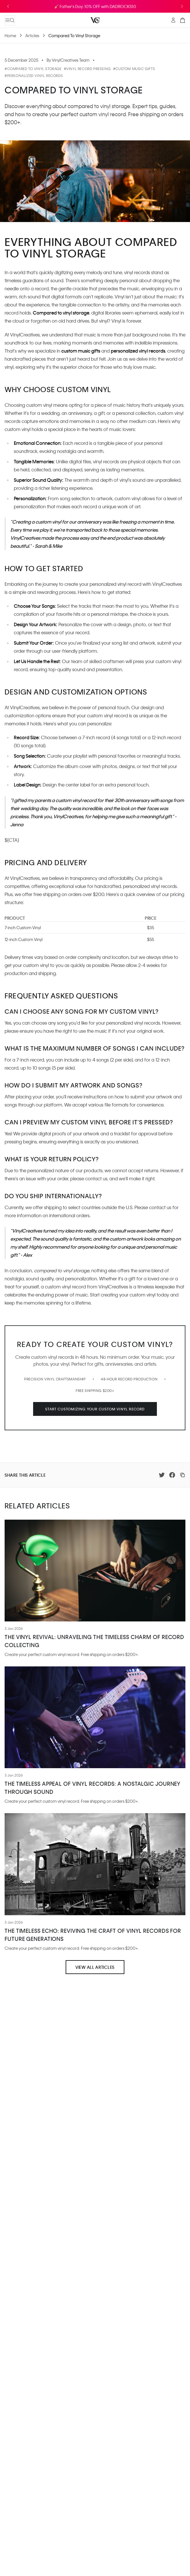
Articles (32, 35)
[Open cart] (182, 20)
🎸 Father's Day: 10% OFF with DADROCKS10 (95, 6)
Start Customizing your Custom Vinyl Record (95, 1409)
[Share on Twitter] (162, 1475)
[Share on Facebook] (172, 1475)
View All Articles (95, 1967)
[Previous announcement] (8, 6)
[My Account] (173, 20)
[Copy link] (182, 1475)
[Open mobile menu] (10, 20)
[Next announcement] (181, 6)
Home (10, 35)
